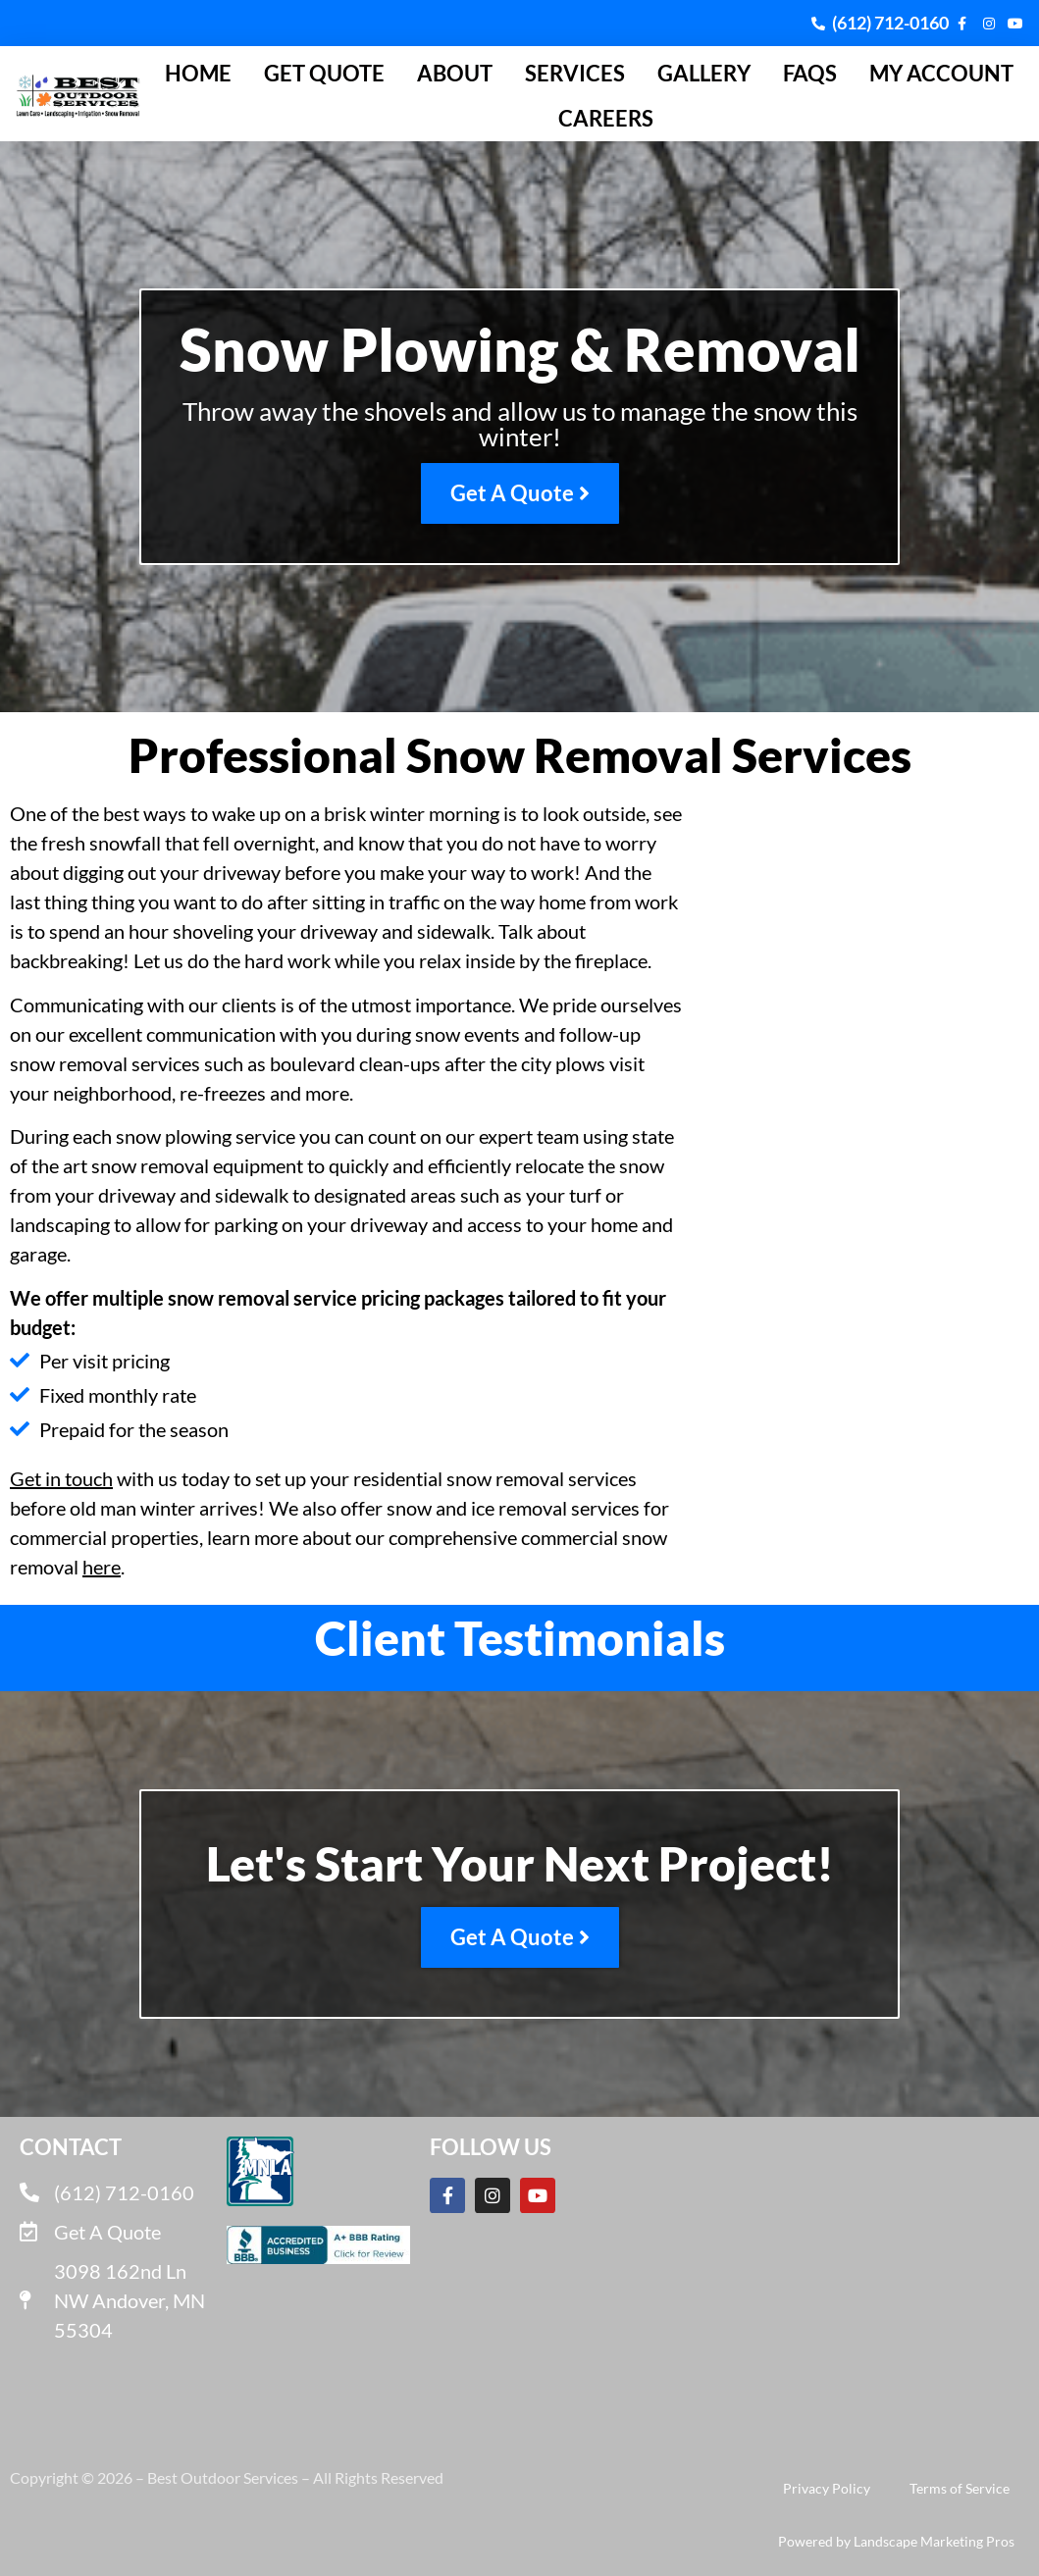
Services (575, 73)
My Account (941, 73)
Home (198, 73)
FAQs (810, 73)
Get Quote (324, 73)
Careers (605, 118)
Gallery (704, 73)
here (101, 1566)
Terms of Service (959, 2488)
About (455, 73)
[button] (15, 1671)
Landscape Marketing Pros (934, 2541)
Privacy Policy (826, 2488)
